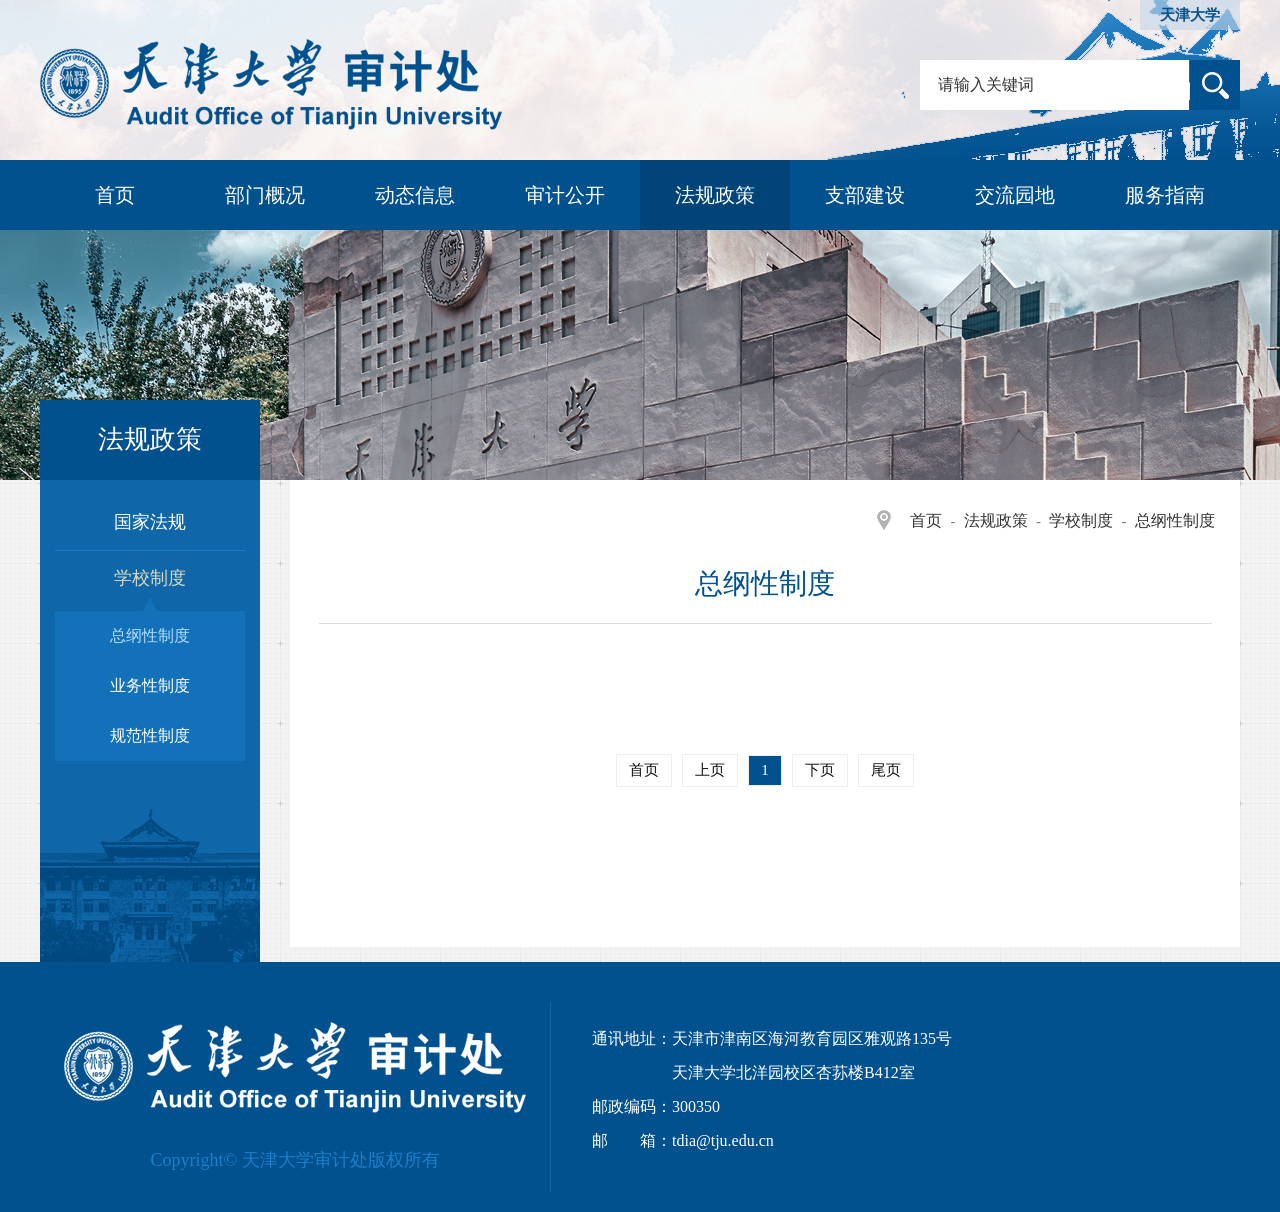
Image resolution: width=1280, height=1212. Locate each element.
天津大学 (1190, 15)
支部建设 (865, 195)
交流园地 (1015, 195)
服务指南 (1165, 195)
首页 (115, 195)
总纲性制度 (1175, 520)
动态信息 (415, 195)
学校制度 (1081, 520)
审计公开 (565, 195)
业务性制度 (150, 685)
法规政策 (715, 195)
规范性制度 (150, 735)
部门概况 (265, 195)
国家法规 (150, 522)
